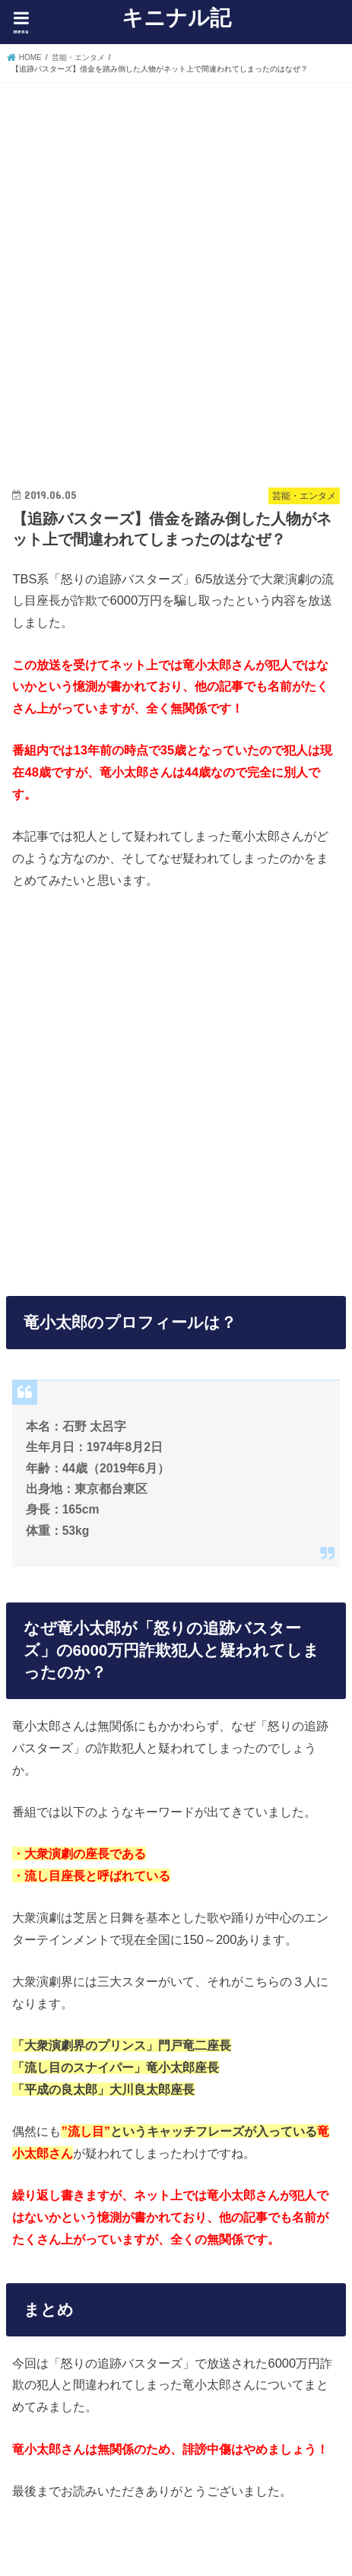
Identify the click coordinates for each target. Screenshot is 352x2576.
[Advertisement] (176, 271)
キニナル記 (176, 17)
